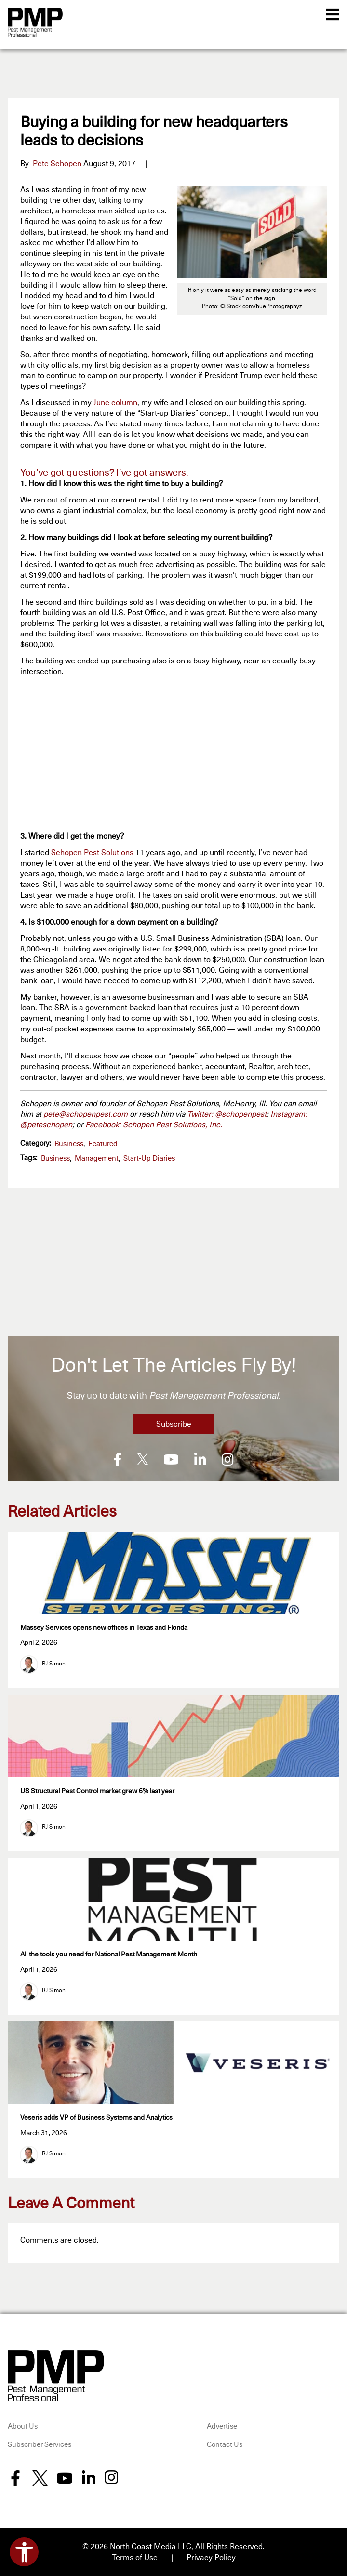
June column (115, 403)
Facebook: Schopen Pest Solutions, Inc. (153, 1125)
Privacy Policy (211, 2557)
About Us (23, 2425)
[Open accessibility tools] (24, 2551)
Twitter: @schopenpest (227, 1114)
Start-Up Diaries (149, 1158)
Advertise (222, 2425)
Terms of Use (135, 2557)
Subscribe (173, 1424)
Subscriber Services (39, 2443)
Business (68, 1144)
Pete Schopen (57, 164)
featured (103, 1144)
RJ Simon (54, 1662)
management (97, 1158)
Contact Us (224, 2443)
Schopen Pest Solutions (92, 853)
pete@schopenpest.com (85, 1114)
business (55, 1158)
